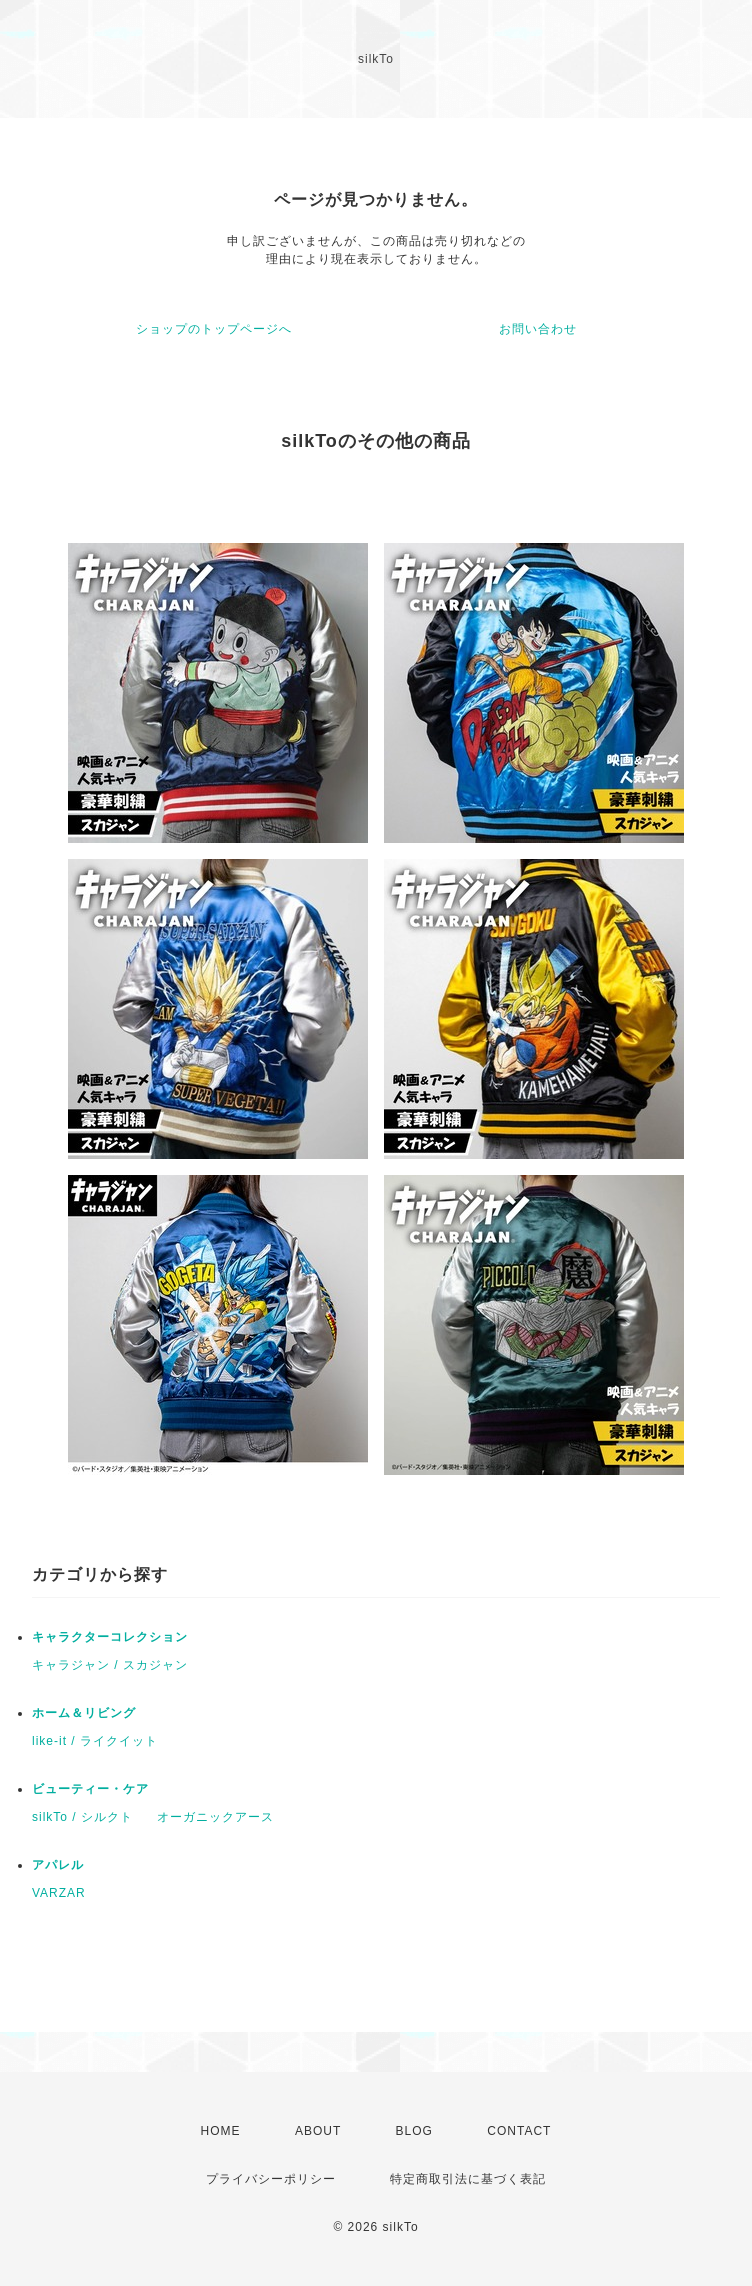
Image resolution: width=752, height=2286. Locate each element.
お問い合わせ (538, 329)
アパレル (58, 1865)
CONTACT (519, 2131)
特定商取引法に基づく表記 (468, 2179)
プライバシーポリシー (271, 2179)
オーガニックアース (215, 1817)
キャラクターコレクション (110, 1637)
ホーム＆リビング (84, 1713)
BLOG (414, 2131)
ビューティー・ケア (90, 1789)
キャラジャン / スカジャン (110, 1665)
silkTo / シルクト (82, 1817)
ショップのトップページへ (214, 329)
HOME (221, 2131)
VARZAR (59, 1893)
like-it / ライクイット (95, 1741)
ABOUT (318, 2131)
